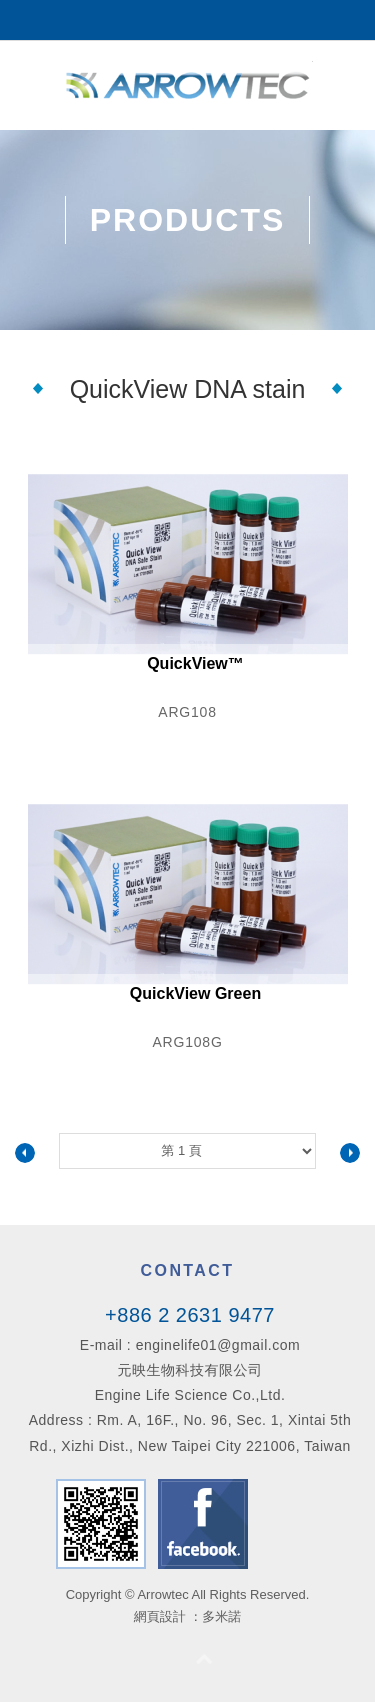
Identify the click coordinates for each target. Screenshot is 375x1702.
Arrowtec (188, 85)
